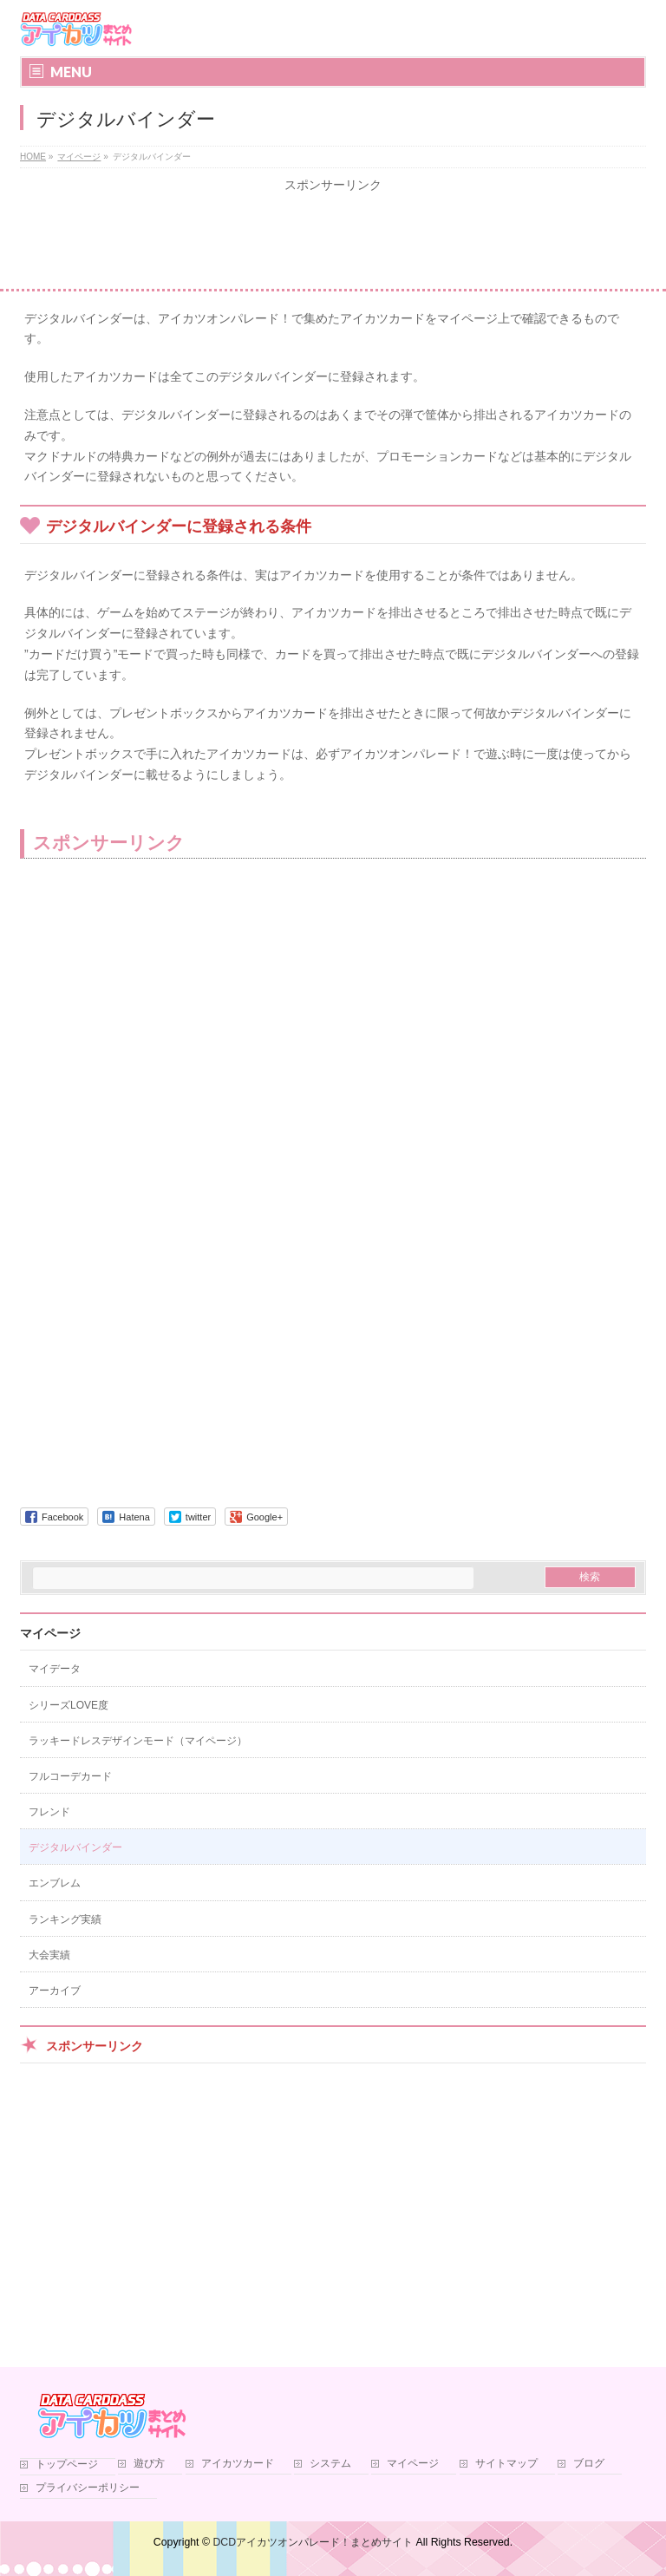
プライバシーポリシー (88, 2488)
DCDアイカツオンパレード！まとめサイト (312, 2542)
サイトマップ (506, 2463)
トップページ (67, 2464)
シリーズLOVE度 (68, 1705)
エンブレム (55, 1883)
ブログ (588, 2463)
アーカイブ (55, 1990)
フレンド (49, 1812)
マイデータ (55, 1669)
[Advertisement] (333, 241)
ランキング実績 (65, 1919)
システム (330, 2463)
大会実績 (49, 1955)
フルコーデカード (70, 1776)
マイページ (50, 1633)
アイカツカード (237, 2463)
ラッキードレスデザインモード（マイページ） (138, 1741)
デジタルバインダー (75, 1847)
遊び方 (149, 2463)
